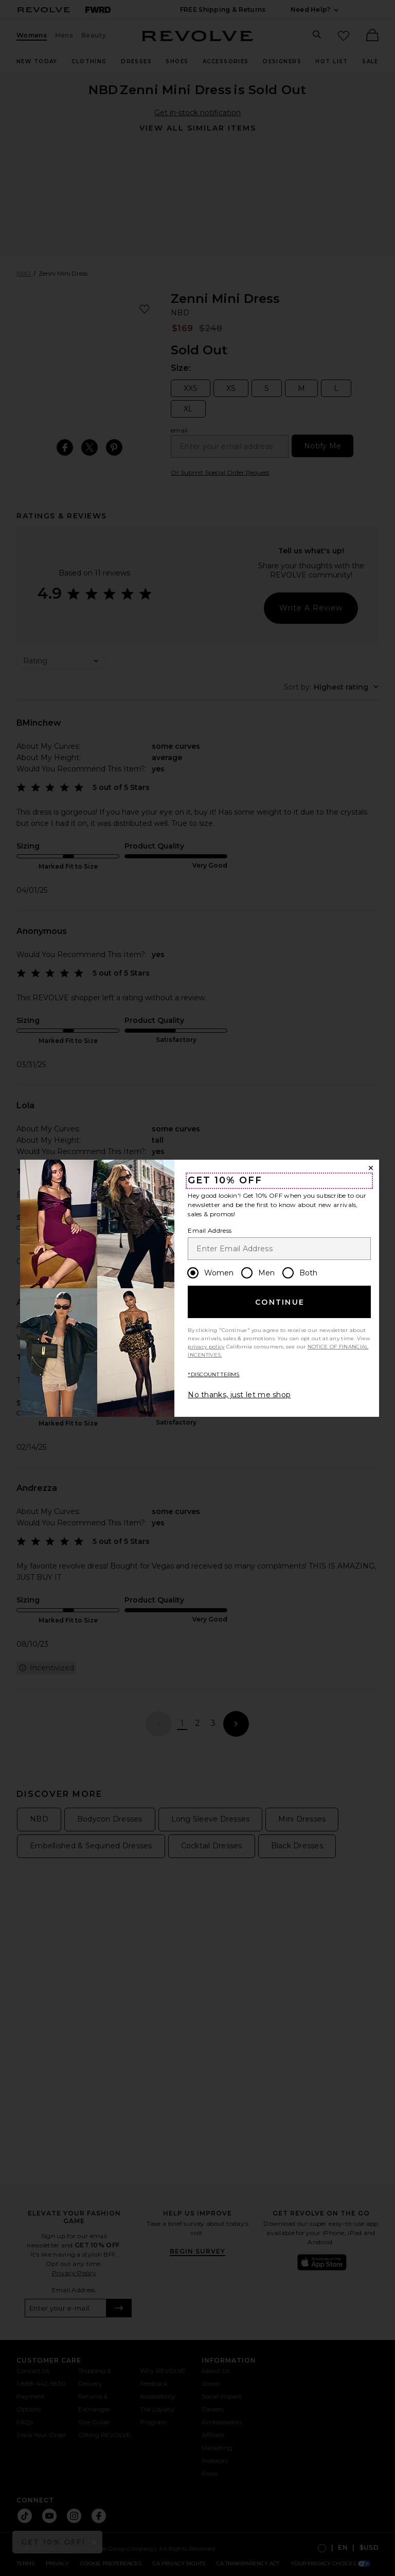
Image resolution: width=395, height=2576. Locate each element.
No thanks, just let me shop (239, 1394)
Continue (279, 1302)
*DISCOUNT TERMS (214, 1374)
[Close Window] (371, 1168)
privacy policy (206, 1346)
